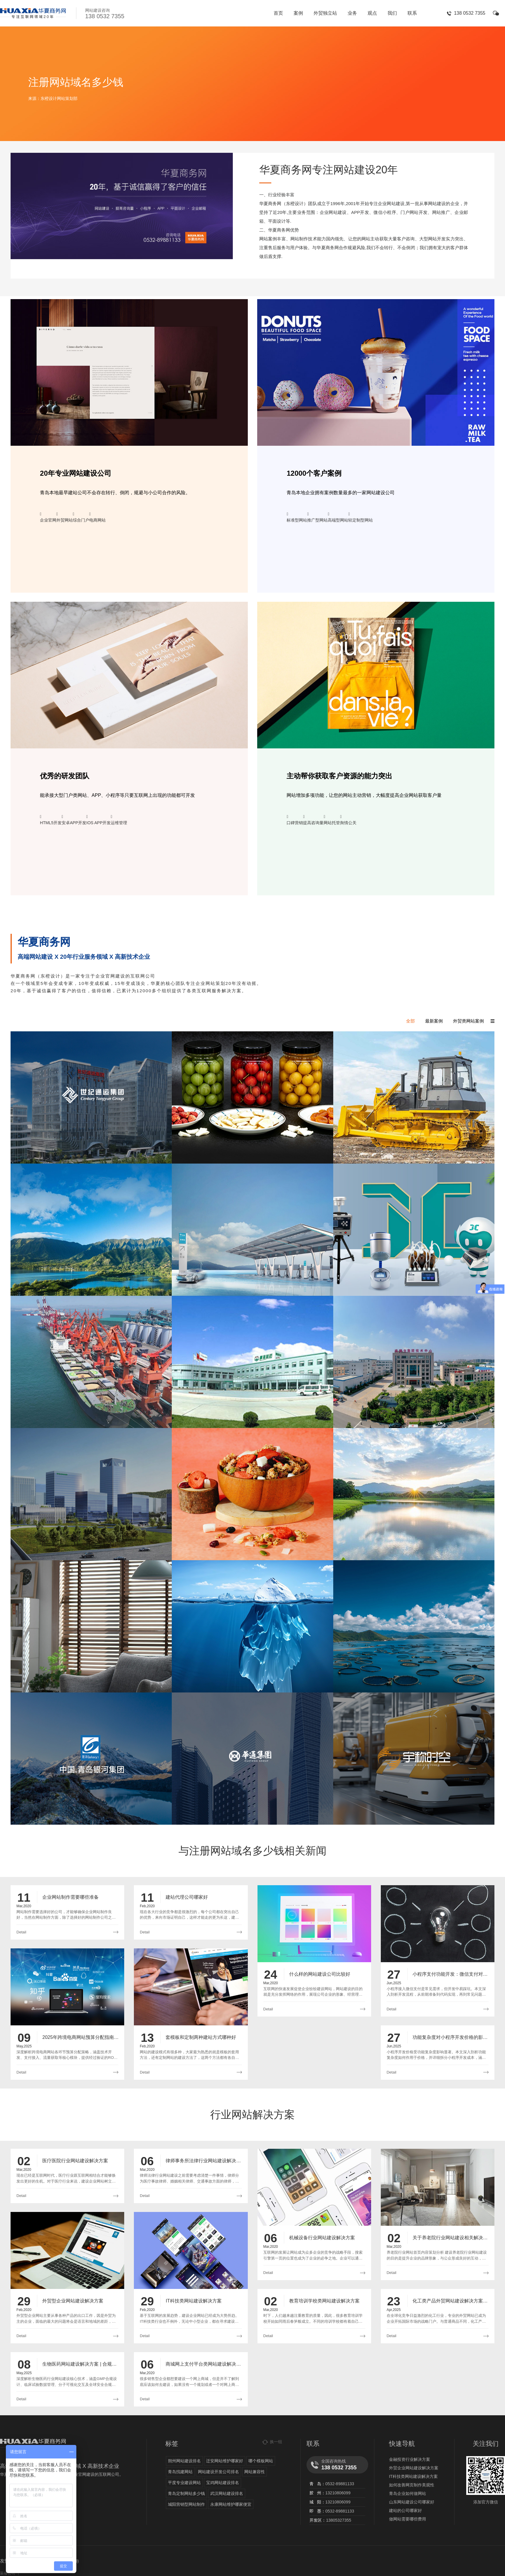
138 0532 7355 (469, 13)
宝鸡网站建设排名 (222, 2482)
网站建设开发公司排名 (218, 2471)
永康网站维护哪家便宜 (230, 2504)
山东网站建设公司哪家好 (411, 2502)
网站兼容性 (254, 2471)
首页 (278, 13)
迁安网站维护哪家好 (224, 2460)
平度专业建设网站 (184, 2482)
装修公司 (7, 2573)
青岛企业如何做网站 (407, 2493)
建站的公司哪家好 (405, 2510)
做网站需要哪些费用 (407, 2519)
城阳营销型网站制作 (186, 2504)
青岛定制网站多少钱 (186, 2493)
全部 (410, 1020)
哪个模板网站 (260, 2460)
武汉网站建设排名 (226, 2493)
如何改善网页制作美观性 (411, 2485)
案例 (298, 13)
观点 (372, 13)
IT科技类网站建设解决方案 (413, 2476)
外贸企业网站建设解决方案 (413, 2468)
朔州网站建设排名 (184, 2460)
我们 (392, 13)
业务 (352, 13)
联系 (412, 13)
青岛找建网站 (180, 2471)
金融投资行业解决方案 (409, 2459)
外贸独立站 (325, 13)
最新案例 (434, 1020)
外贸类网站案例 (468, 1020)
